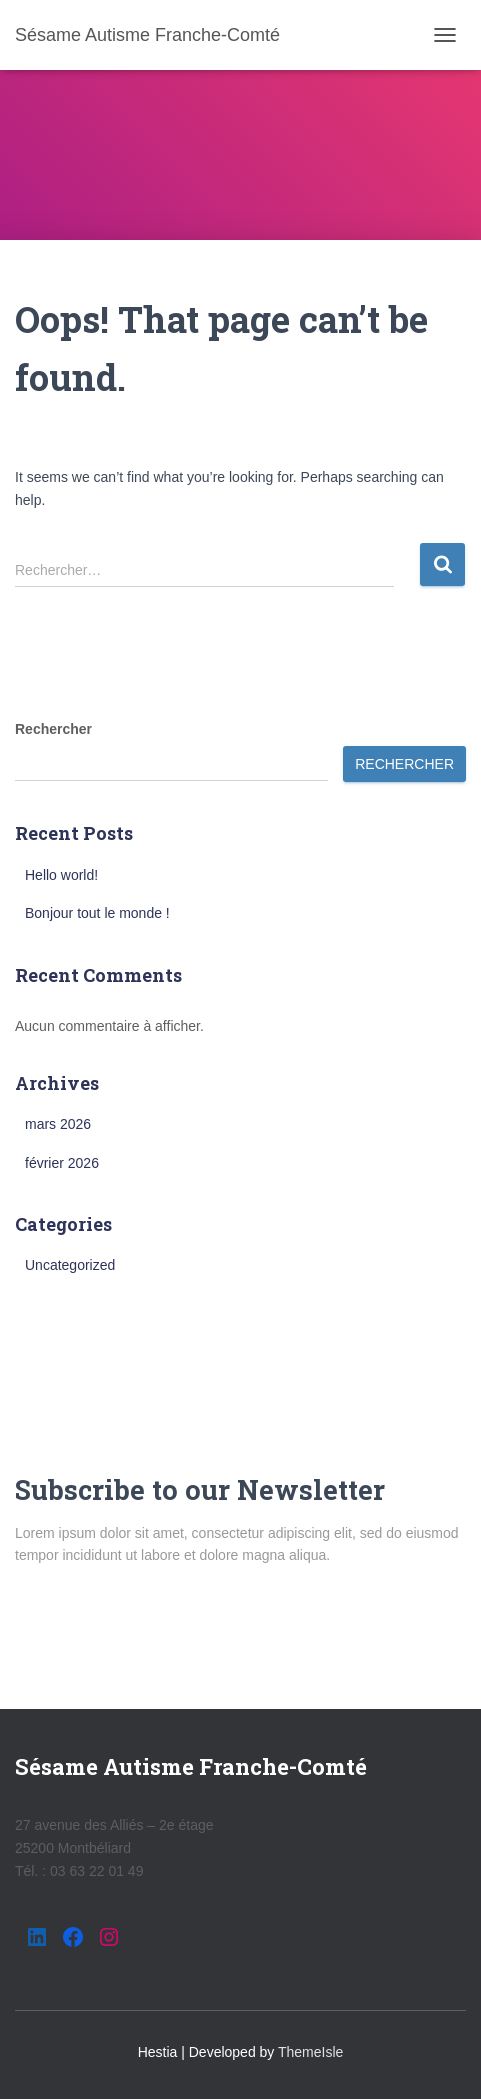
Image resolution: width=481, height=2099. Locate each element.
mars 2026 (58, 1124)
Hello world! (61, 875)
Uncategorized (70, 1265)
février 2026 (62, 1163)
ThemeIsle (310, 2052)
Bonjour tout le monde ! (97, 913)
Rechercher (53, 729)
